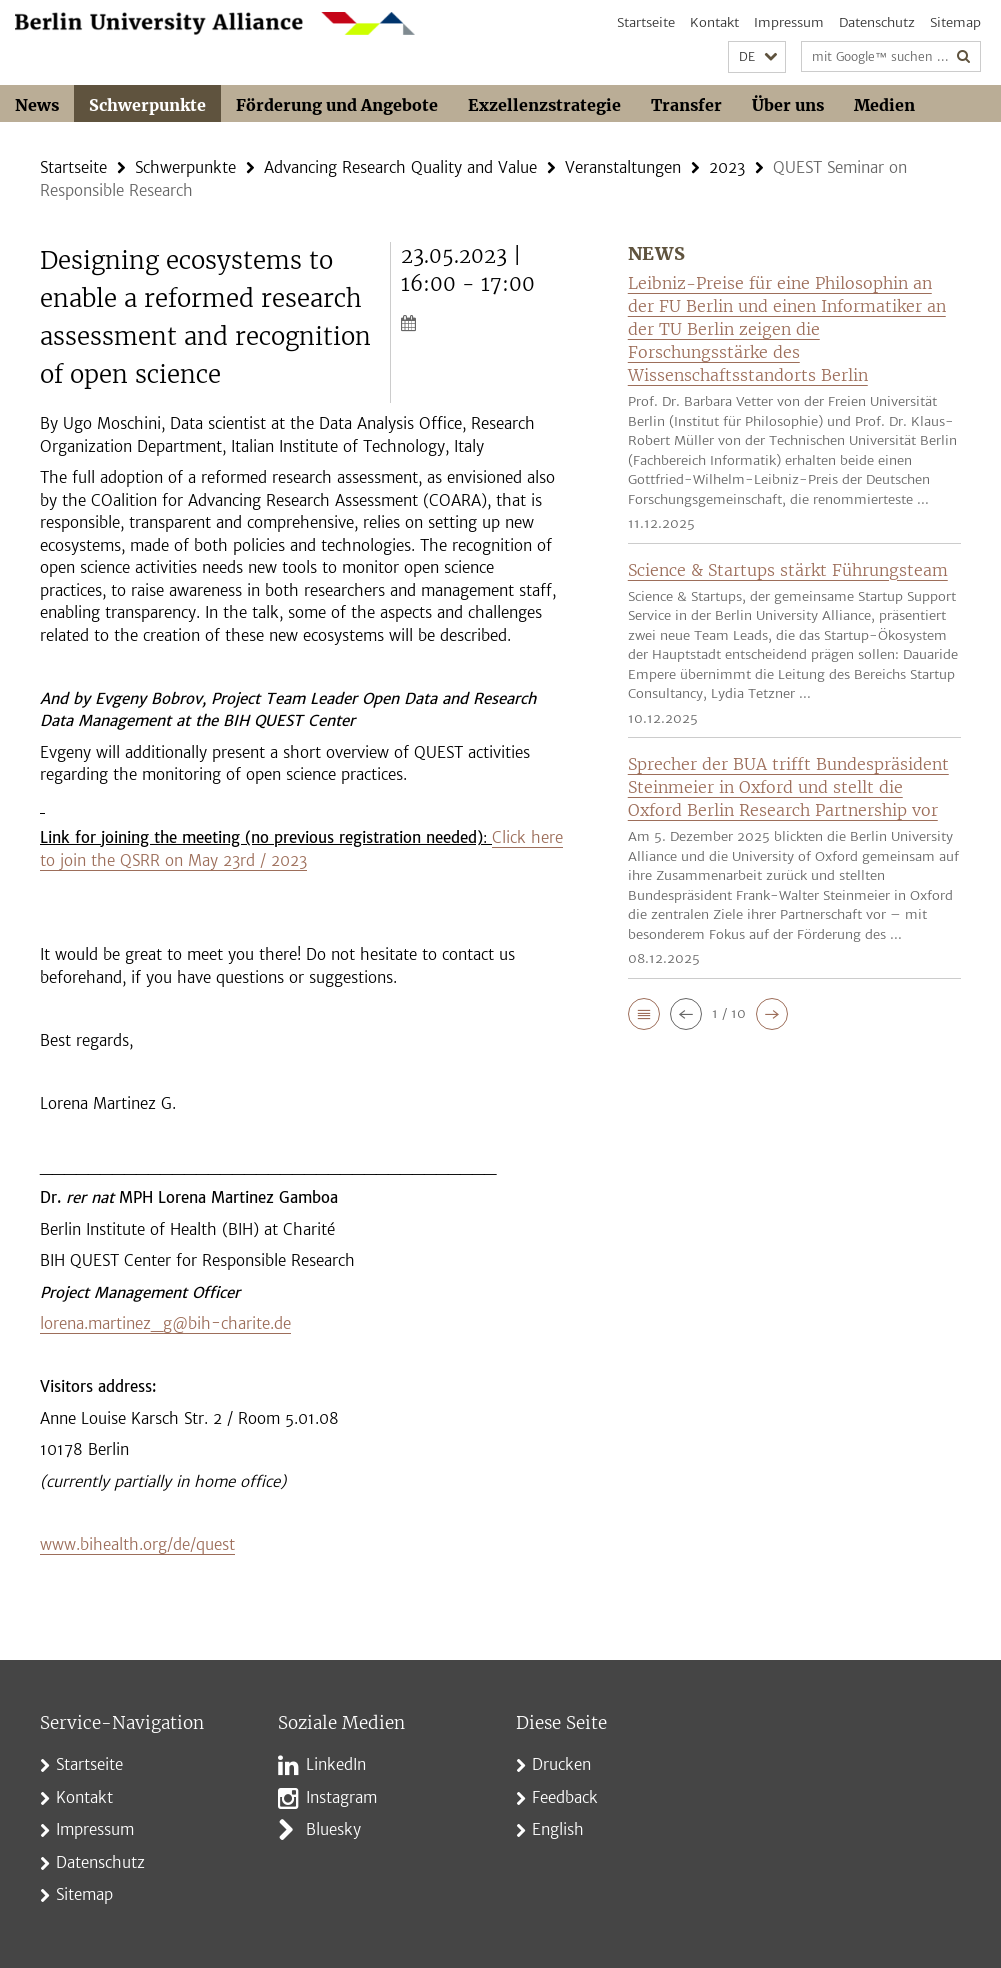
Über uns (788, 105)
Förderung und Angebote (337, 105)
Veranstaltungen (623, 167)
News (37, 105)
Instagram (341, 1797)
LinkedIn (336, 1764)
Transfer (686, 105)
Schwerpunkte (147, 105)
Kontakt (714, 22)
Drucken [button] (561, 1764)
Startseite (646, 22)
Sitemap (955, 22)
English (558, 1829)
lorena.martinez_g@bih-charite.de (165, 1323)
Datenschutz (877, 22)
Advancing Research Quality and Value (400, 167)
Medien (884, 105)
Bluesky (333, 1829)
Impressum (789, 22)
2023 (727, 167)
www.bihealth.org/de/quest (137, 1544)
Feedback (565, 1797)
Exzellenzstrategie (544, 105)
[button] (757, 57)
